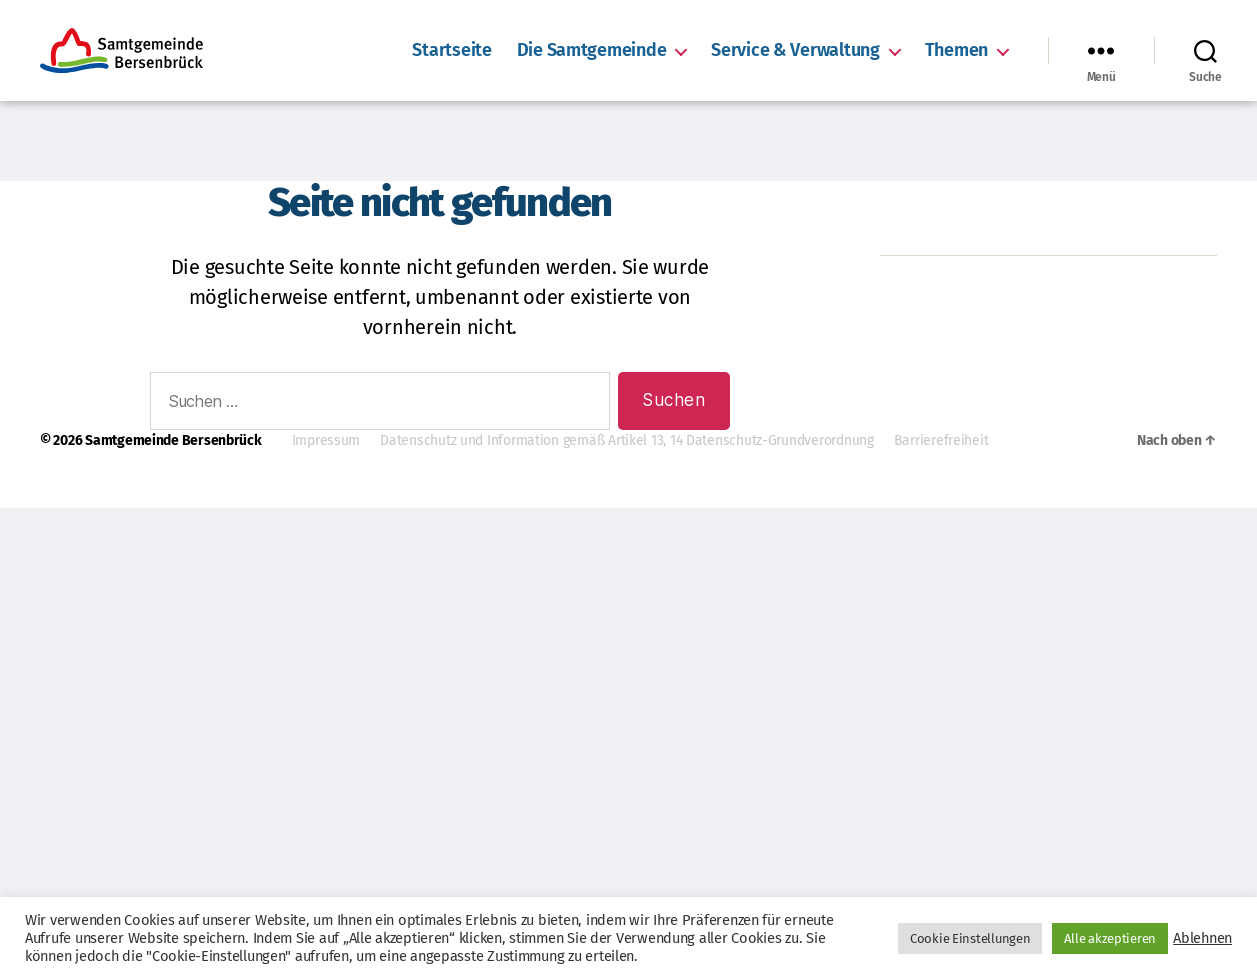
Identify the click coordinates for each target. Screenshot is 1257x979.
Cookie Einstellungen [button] (970, 938)
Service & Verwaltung (795, 50)
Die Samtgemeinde (592, 50)
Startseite (451, 50)
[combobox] (380, 401)
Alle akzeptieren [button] (1110, 938)
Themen (956, 50)
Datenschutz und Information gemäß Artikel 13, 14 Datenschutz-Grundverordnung (626, 440)
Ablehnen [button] (1202, 938)
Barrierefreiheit (941, 440)
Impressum (326, 440)
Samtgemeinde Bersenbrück (173, 440)
